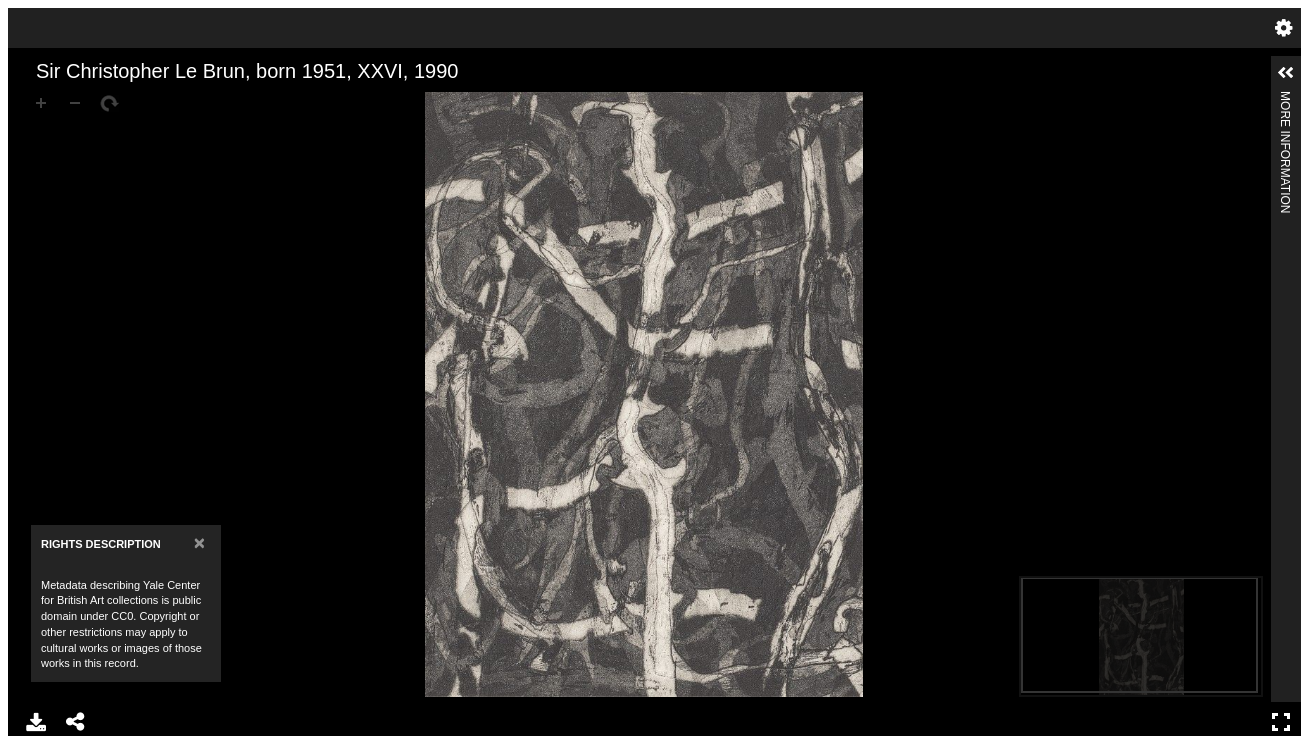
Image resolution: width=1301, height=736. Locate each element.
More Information (1285, 99)
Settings (1284, 28)
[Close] (199, 542)
